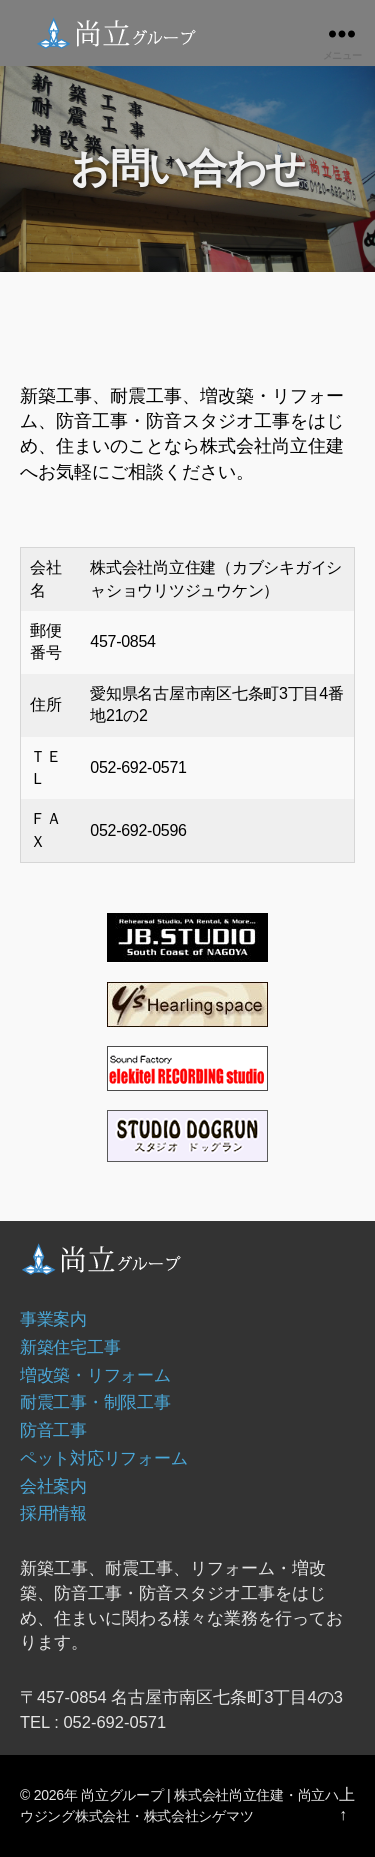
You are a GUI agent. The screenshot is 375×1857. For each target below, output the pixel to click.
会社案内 (53, 1486)
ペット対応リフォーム (103, 1458)
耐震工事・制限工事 (95, 1402)
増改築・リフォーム (95, 1375)
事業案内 (53, 1319)
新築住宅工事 (70, 1347)
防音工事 (53, 1430)
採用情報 (53, 1513)
